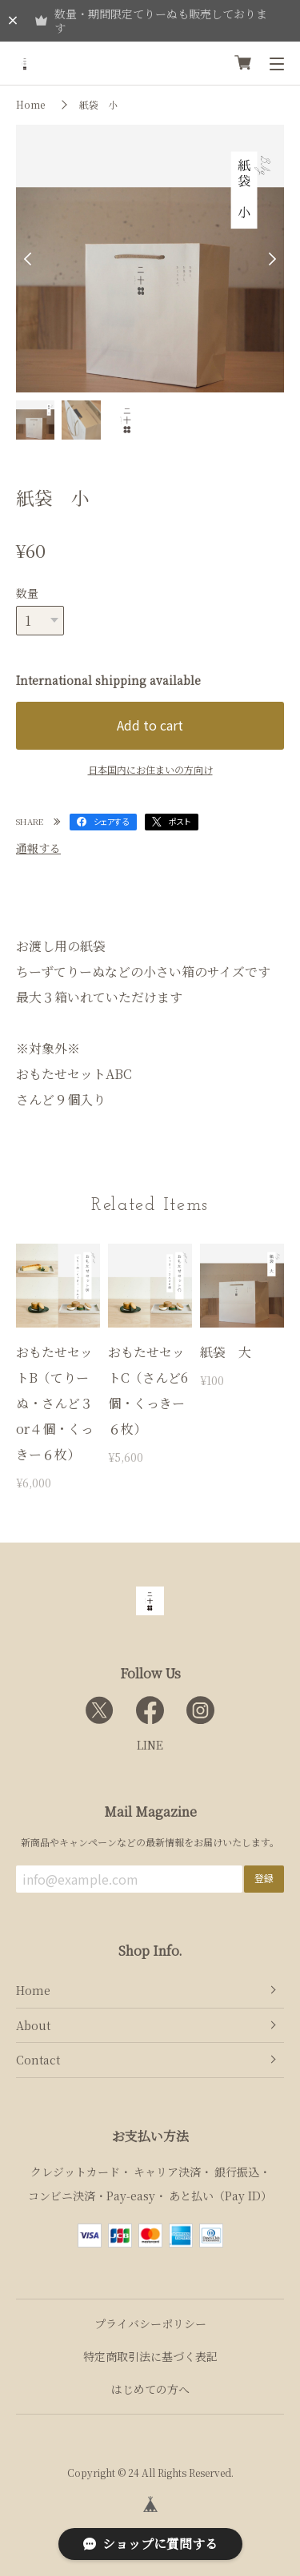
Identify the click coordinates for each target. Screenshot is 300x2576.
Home (30, 104)
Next (268, 259)
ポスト (179, 821)
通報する (38, 848)
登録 (264, 1878)
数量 (27, 593)
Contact (38, 2060)
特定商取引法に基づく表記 (150, 2356)
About (33, 2025)
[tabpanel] (150, 258)
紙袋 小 (98, 104)
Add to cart (150, 725)
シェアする (111, 821)
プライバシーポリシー (150, 2323)
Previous (32, 259)
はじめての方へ (150, 2389)
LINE (150, 1745)
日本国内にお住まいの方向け (150, 769)
